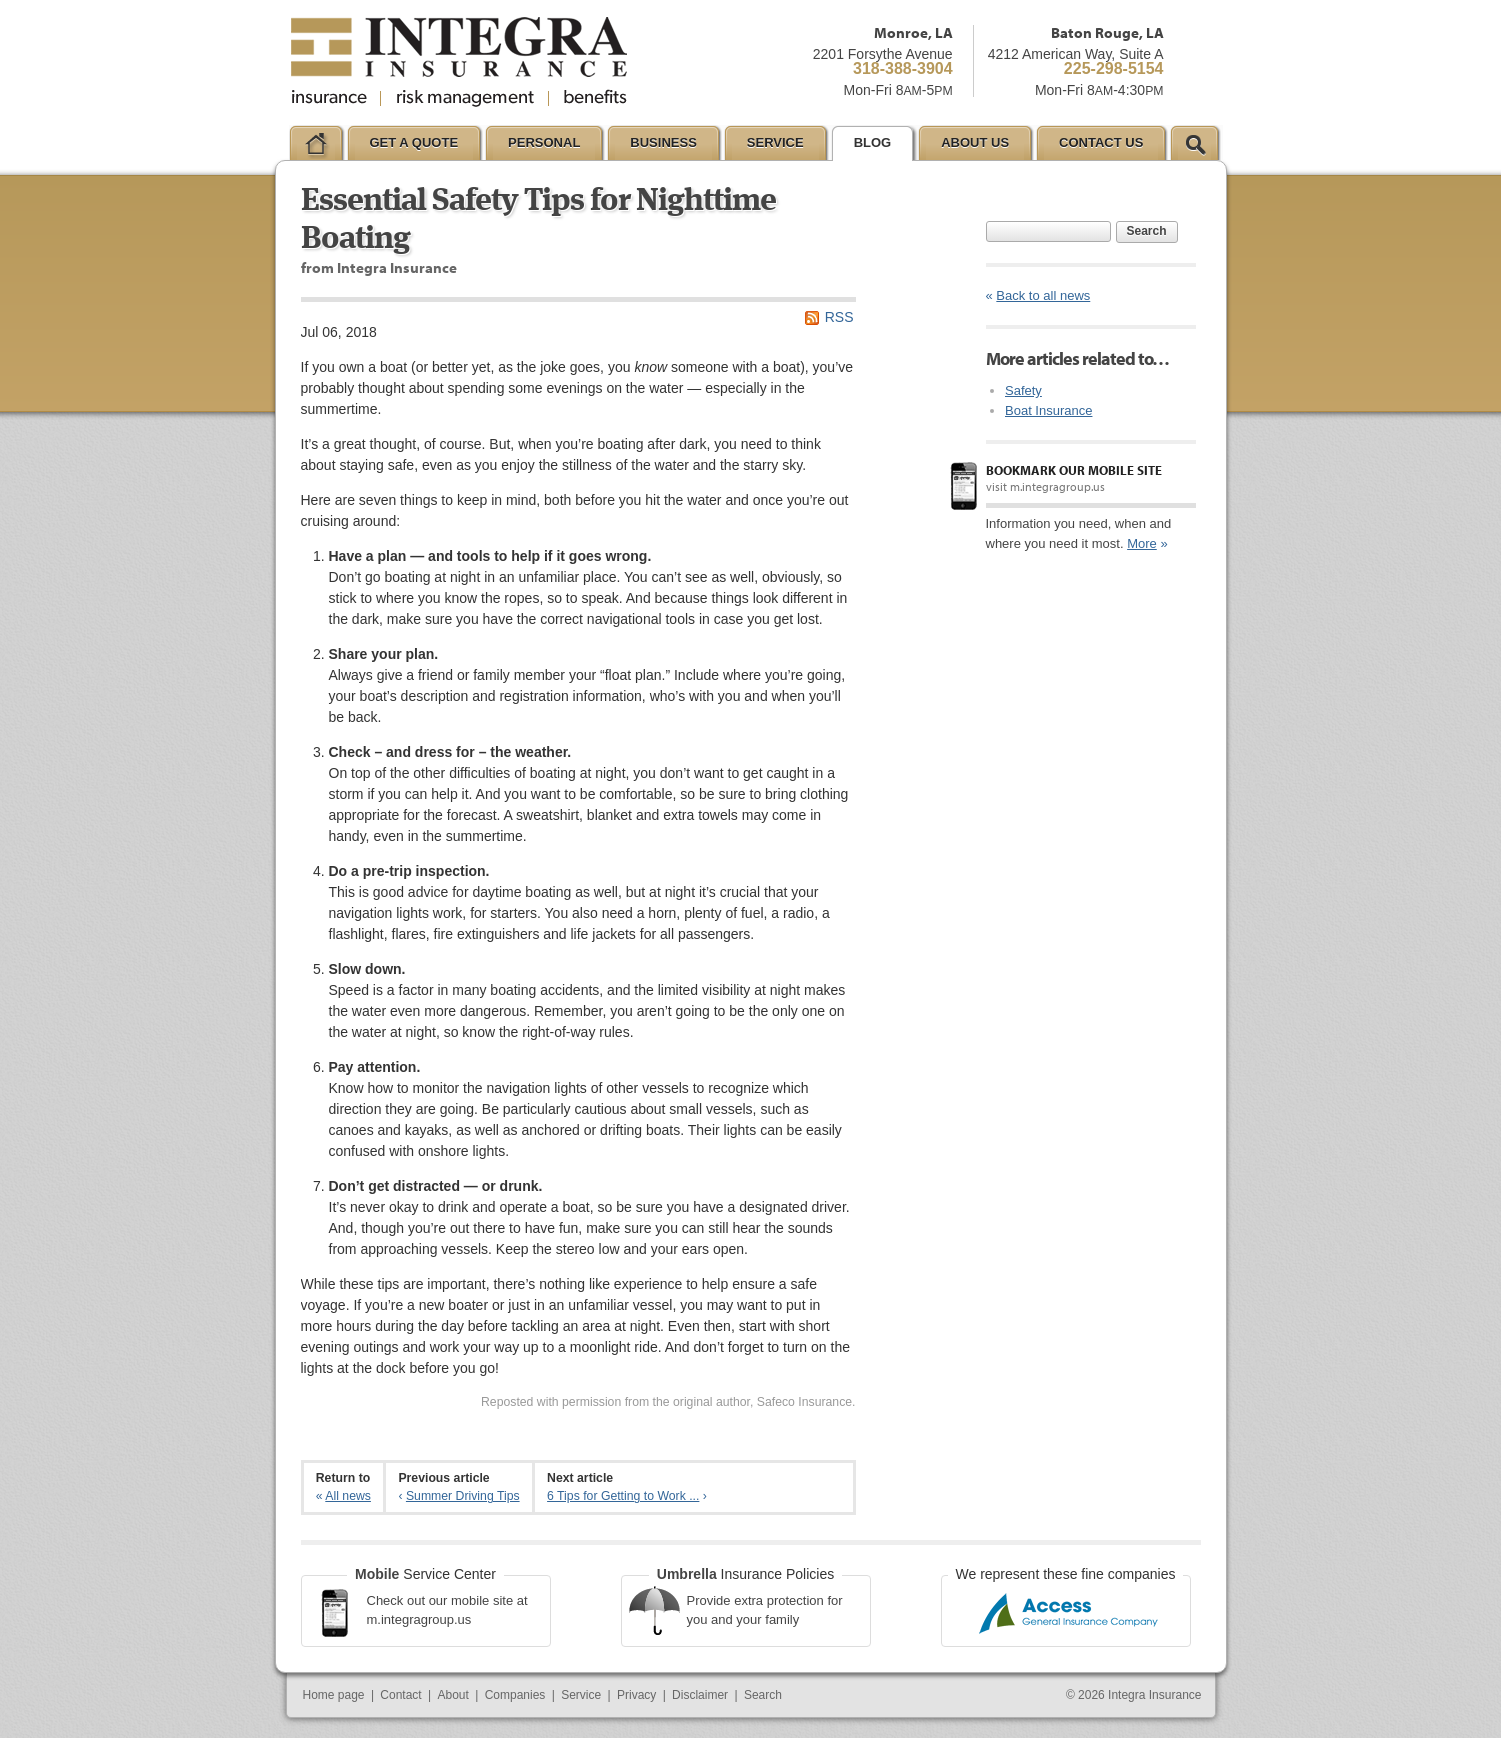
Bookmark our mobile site (1074, 470)
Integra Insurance (1154, 1695)
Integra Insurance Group (459, 62)
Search (1147, 231)
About (453, 1695)
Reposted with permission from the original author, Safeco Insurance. (668, 1402)
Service (581, 1695)
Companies (515, 1695)
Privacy (636, 1695)
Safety (1023, 390)
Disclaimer (700, 1695)
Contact (400, 1695)
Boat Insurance (1048, 410)
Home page (334, 1695)
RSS (839, 317)
